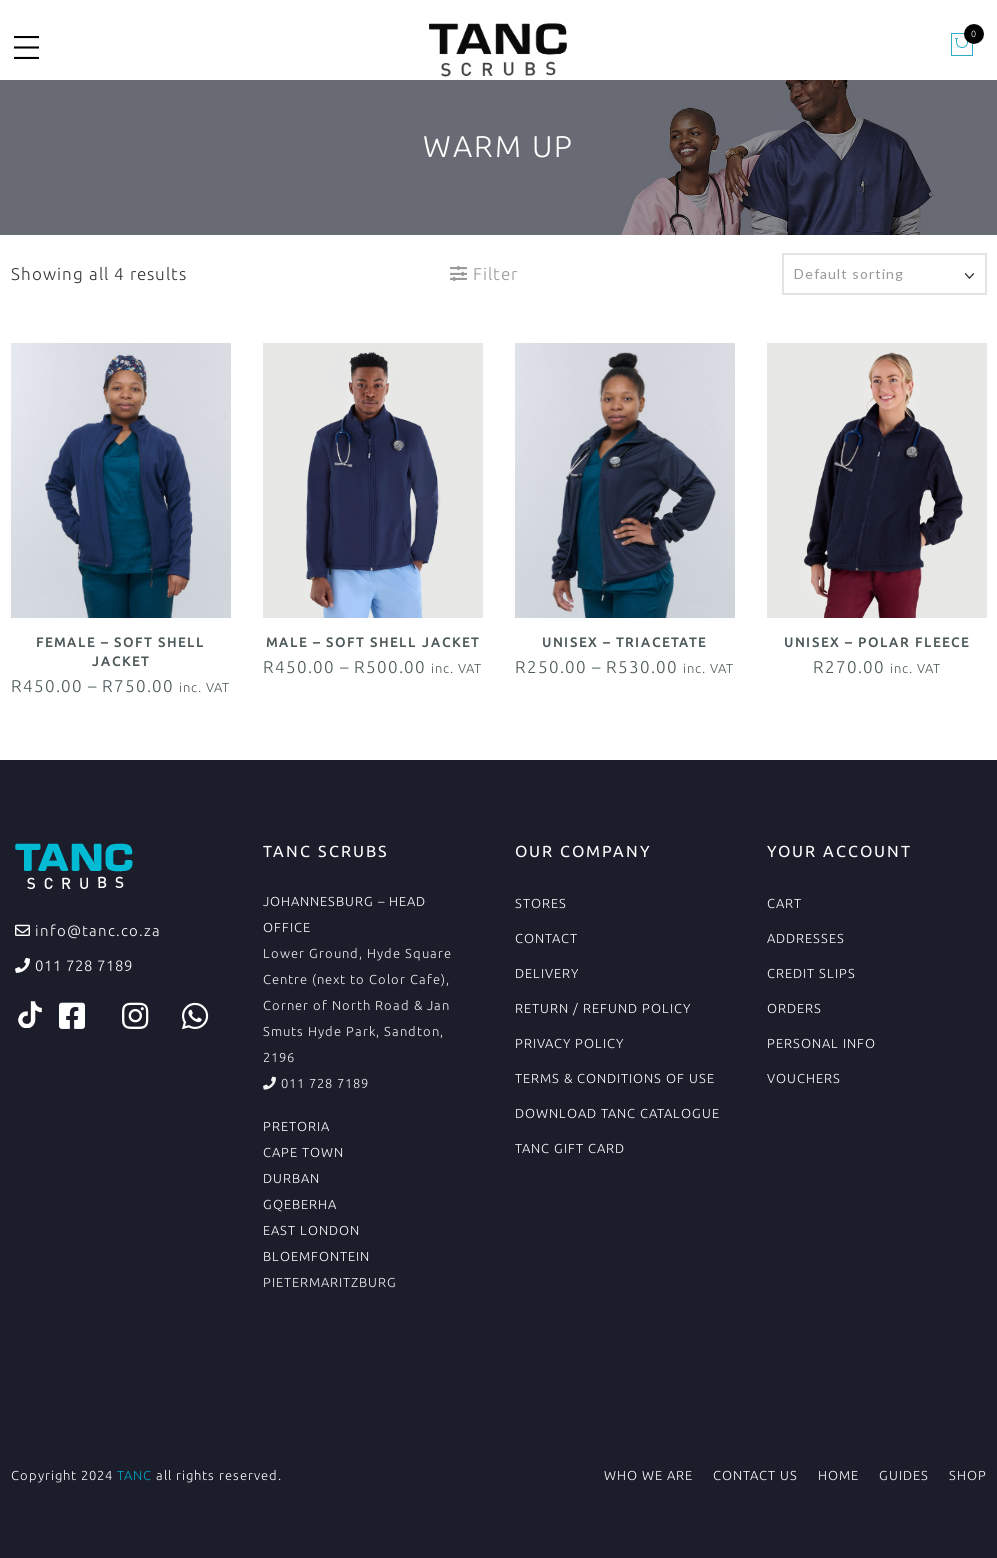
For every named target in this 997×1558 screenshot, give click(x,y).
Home (838, 1475)
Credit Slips (811, 973)
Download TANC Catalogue (617, 1113)
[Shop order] (884, 274)
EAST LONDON (311, 1230)
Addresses (806, 938)
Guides (904, 1475)
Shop (968, 1475)
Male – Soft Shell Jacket (373, 642)
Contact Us (755, 1475)
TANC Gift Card (570, 1148)
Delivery (547, 973)
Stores (541, 903)
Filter (484, 273)
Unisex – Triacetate (624, 642)
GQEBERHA (300, 1204)
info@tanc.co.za (96, 930)
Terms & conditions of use (615, 1078)
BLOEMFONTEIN (316, 1256)
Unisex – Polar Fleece (877, 642)
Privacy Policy (569, 1043)
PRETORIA (296, 1126)
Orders (794, 1008)
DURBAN (291, 1178)
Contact (546, 938)
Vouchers (804, 1078)
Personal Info (821, 1043)
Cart (784, 903)
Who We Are (648, 1475)
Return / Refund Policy (603, 1008)
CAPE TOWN (303, 1152)
